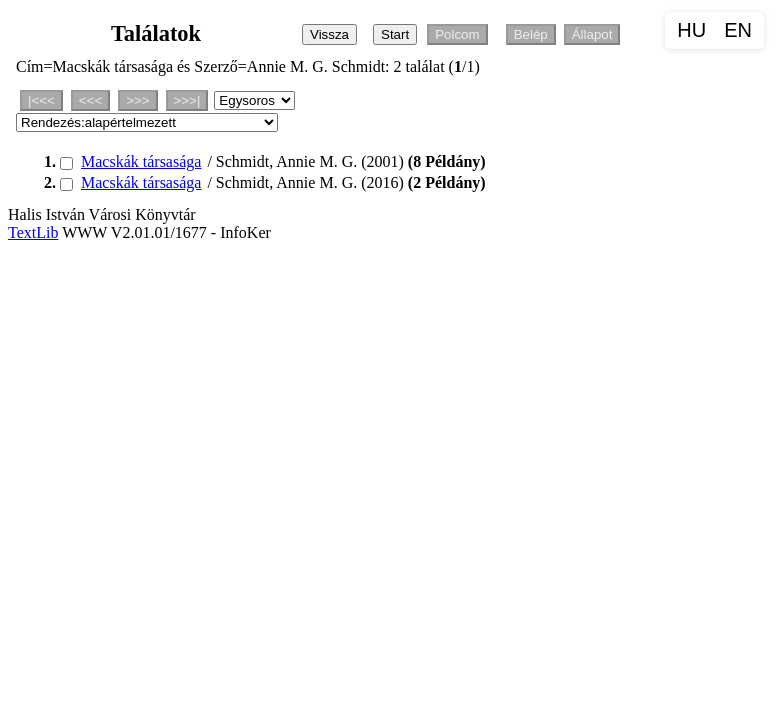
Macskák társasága (141, 161)
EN (738, 30)
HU (691, 30)
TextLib (33, 232)
